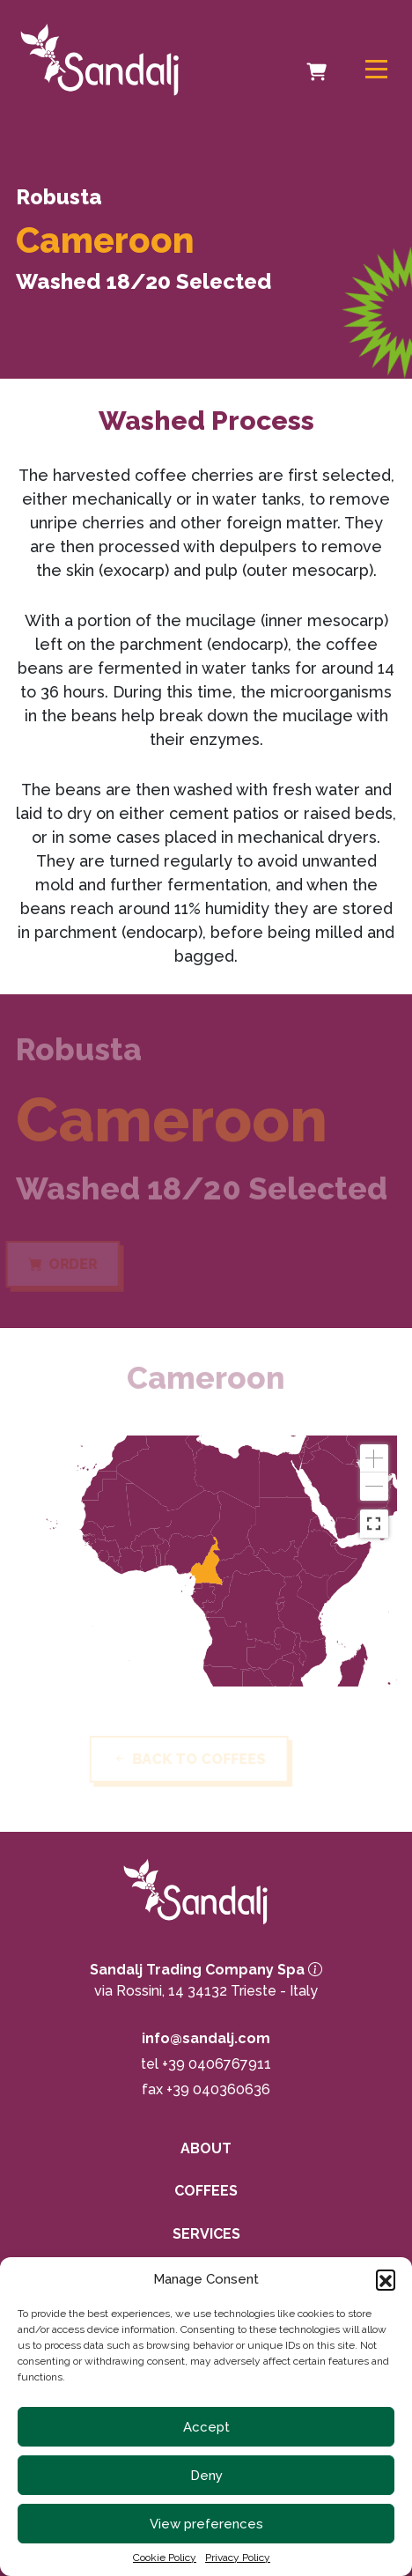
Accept (206, 2427)
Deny (206, 2476)
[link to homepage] (113, 59)
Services (206, 2233)
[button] (385, 2279)
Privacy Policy (237, 2557)
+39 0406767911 (216, 2064)
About (206, 2148)
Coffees (206, 2190)
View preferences (206, 2524)
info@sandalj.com (206, 2038)
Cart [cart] (319, 60)
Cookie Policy (164, 2557)
